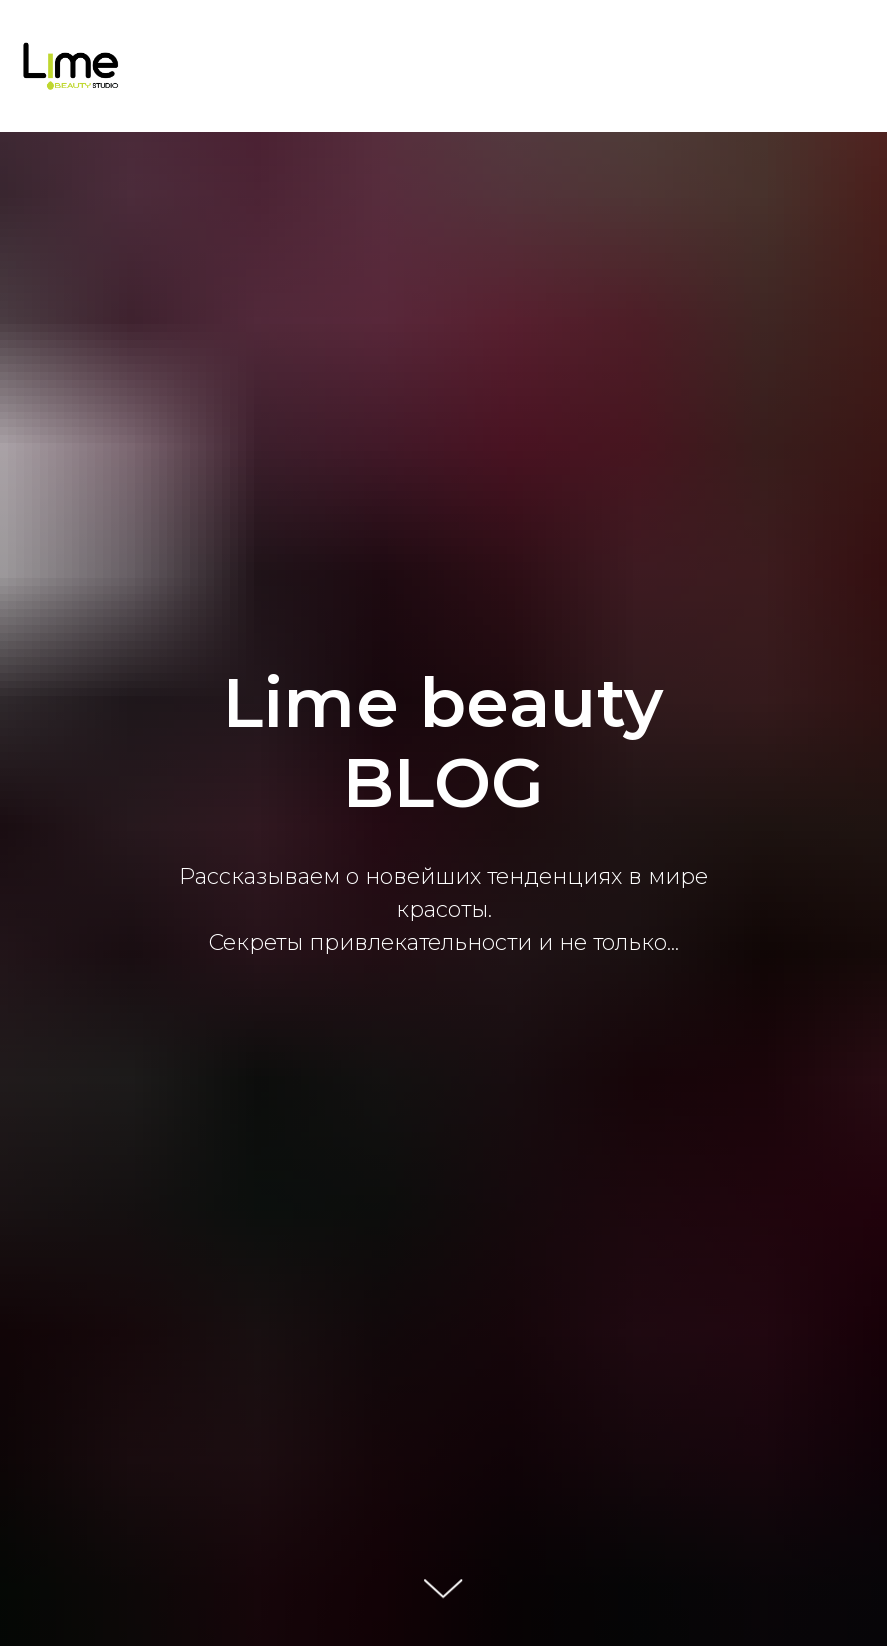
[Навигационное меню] (853, 66)
